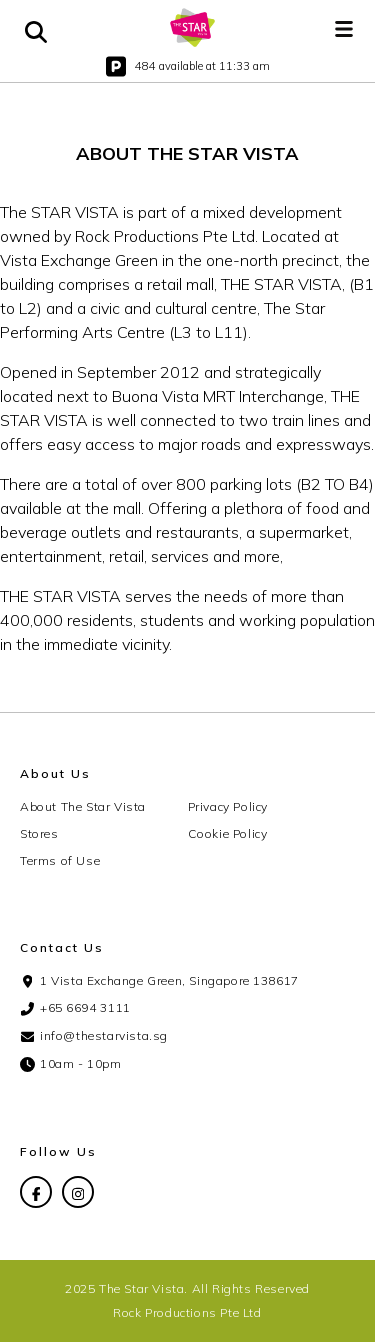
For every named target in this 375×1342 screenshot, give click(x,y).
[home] (193, 27)
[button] (344, 28)
